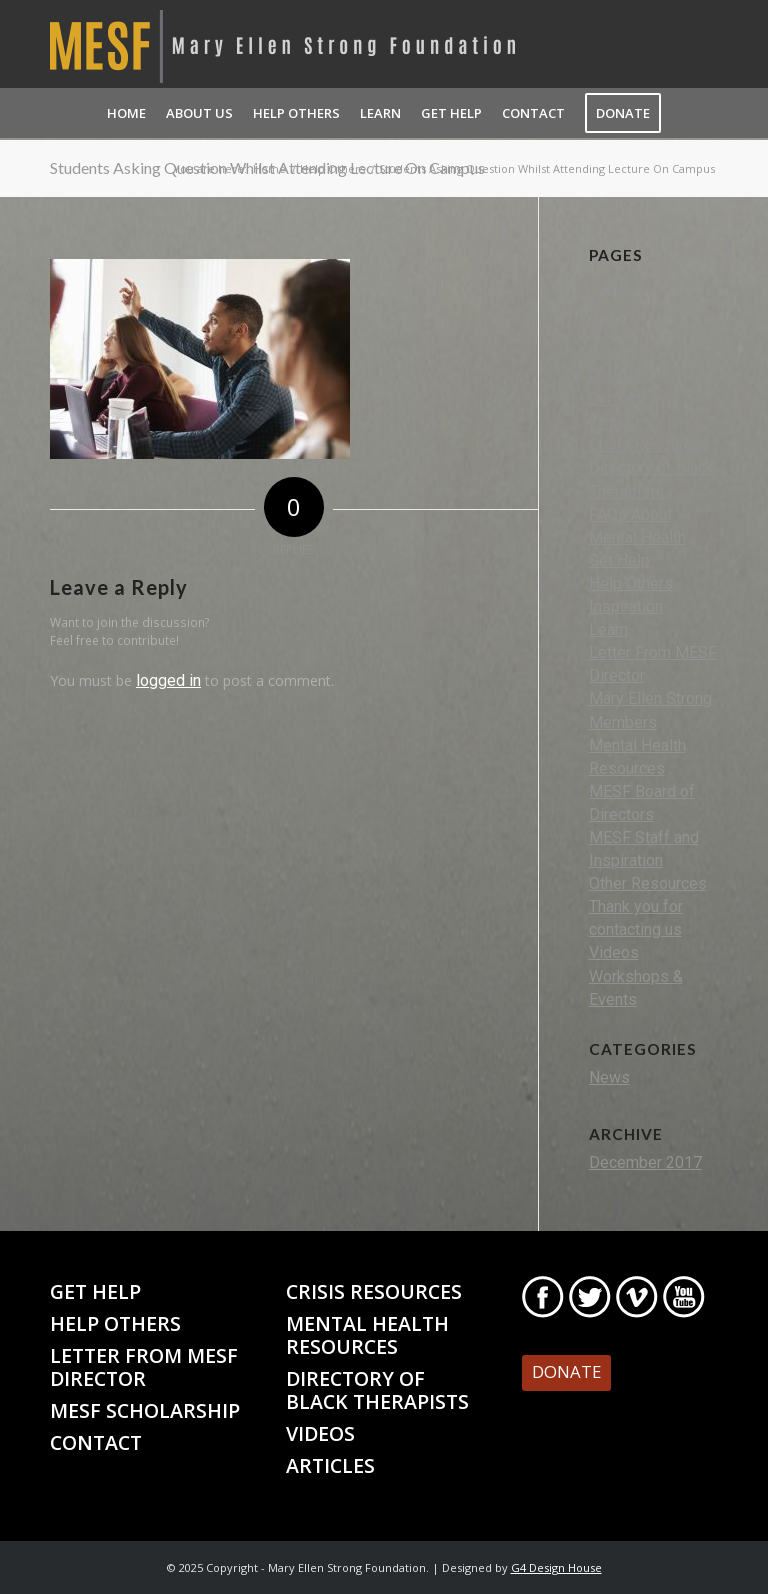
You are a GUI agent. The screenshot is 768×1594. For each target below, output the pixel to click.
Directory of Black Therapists (377, 1390)
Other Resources (648, 883)
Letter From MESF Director (144, 1367)
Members (623, 722)
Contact (615, 398)
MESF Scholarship (145, 1410)
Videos (614, 952)
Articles (616, 329)
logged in (168, 680)
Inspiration (626, 606)
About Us (621, 283)
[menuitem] (126, 113)
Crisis (609, 421)
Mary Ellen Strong (650, 698)
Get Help (619, 560)
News (609, 1077)
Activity (615, 306)
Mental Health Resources (367, 1335)
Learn (608, 629)
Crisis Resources (649, 444)
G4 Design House (556, 1567)
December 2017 (645, 1162)
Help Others (631, 583)
